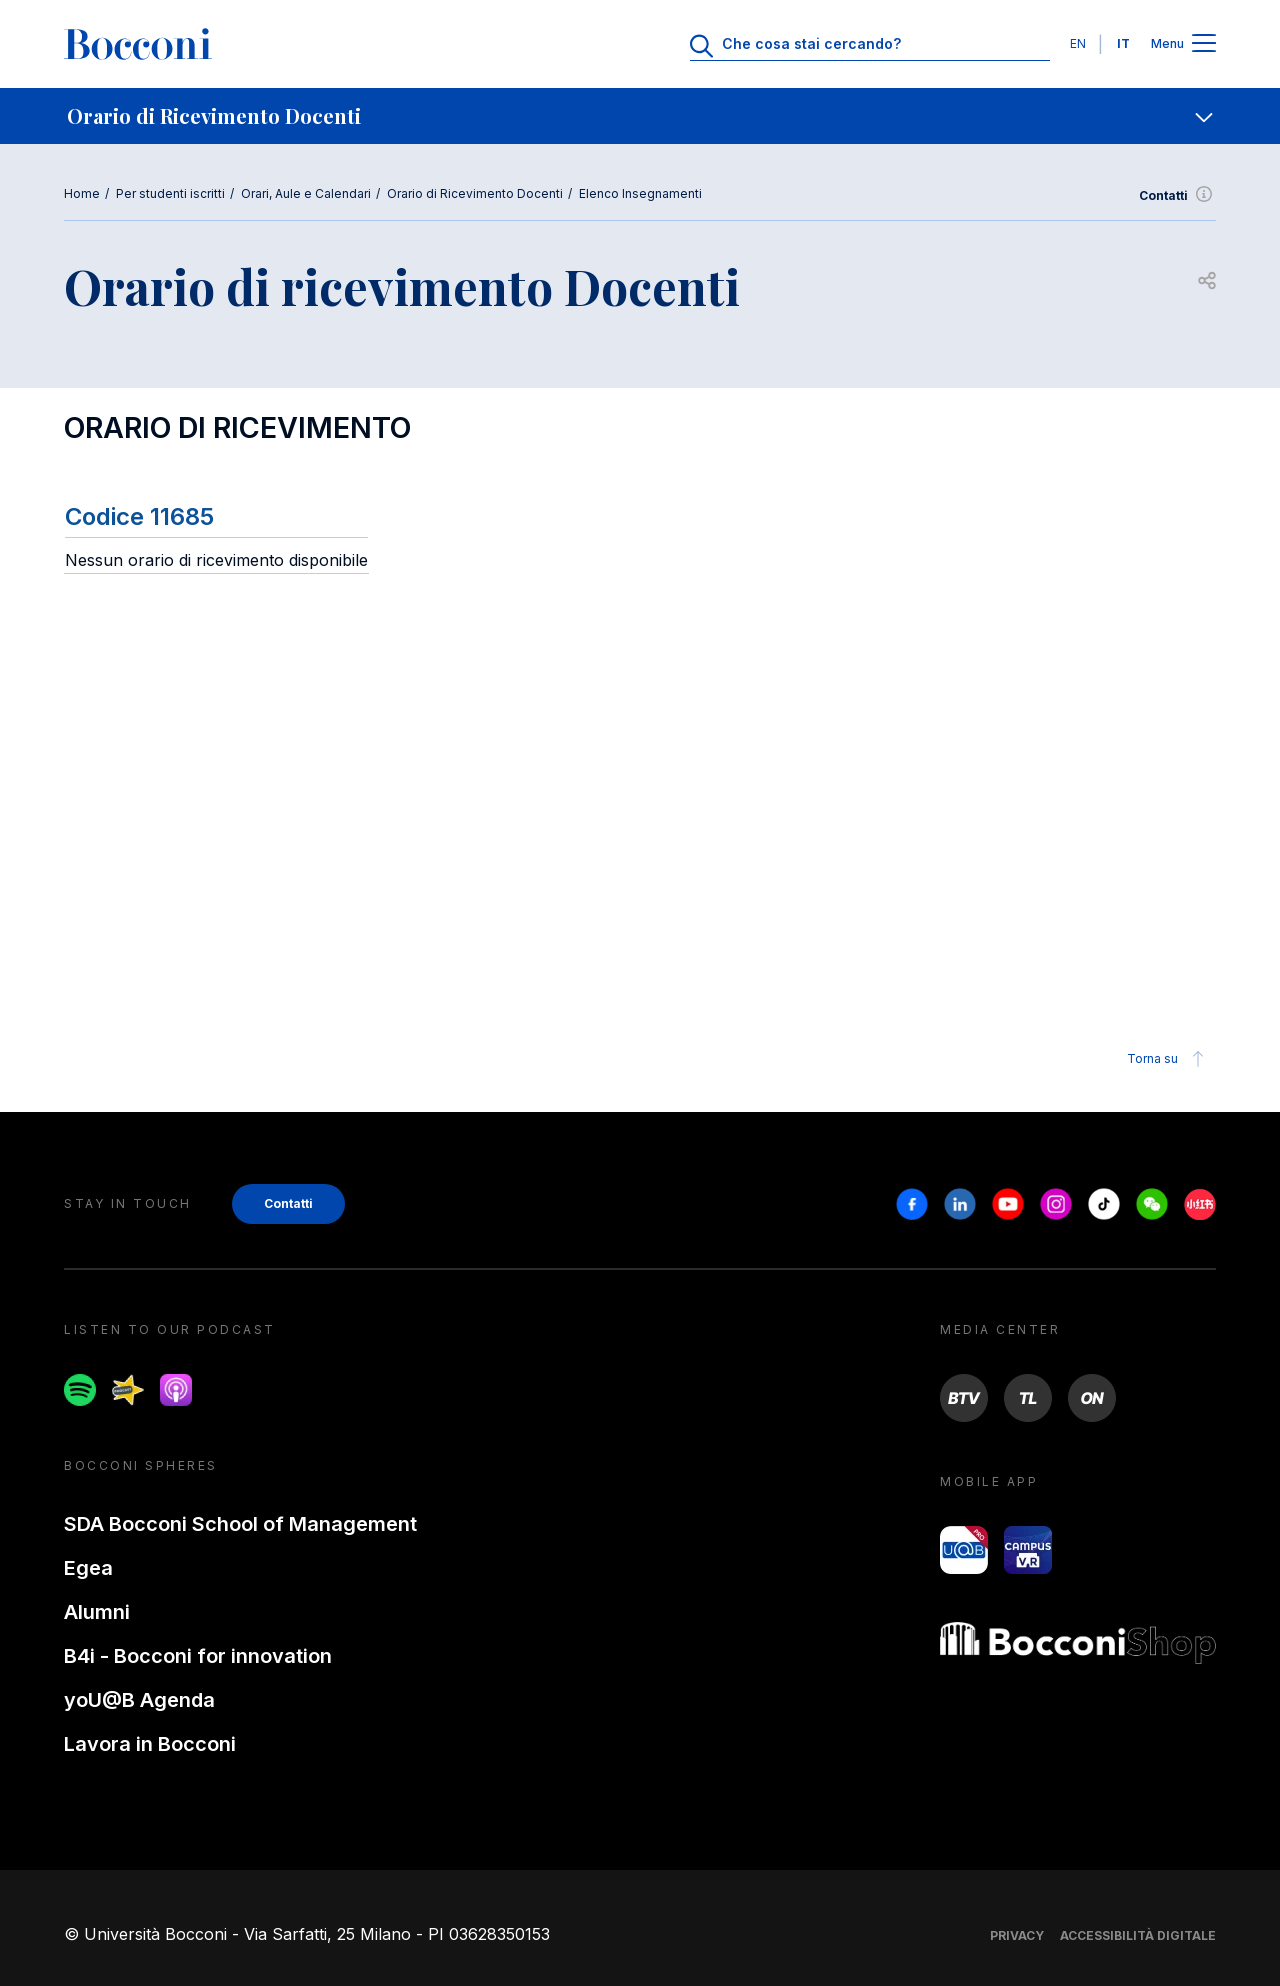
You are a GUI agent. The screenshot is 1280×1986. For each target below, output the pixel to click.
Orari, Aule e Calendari (306, 193)
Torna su (1168, 1059)
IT (1123, 43)
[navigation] (640, 116)
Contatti (1177, 196)
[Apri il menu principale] (1204, 44)
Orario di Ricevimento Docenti (475, 193)
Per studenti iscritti (170, 193)
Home (82, 193)
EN (1078, 43)
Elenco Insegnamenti (640, 193)
